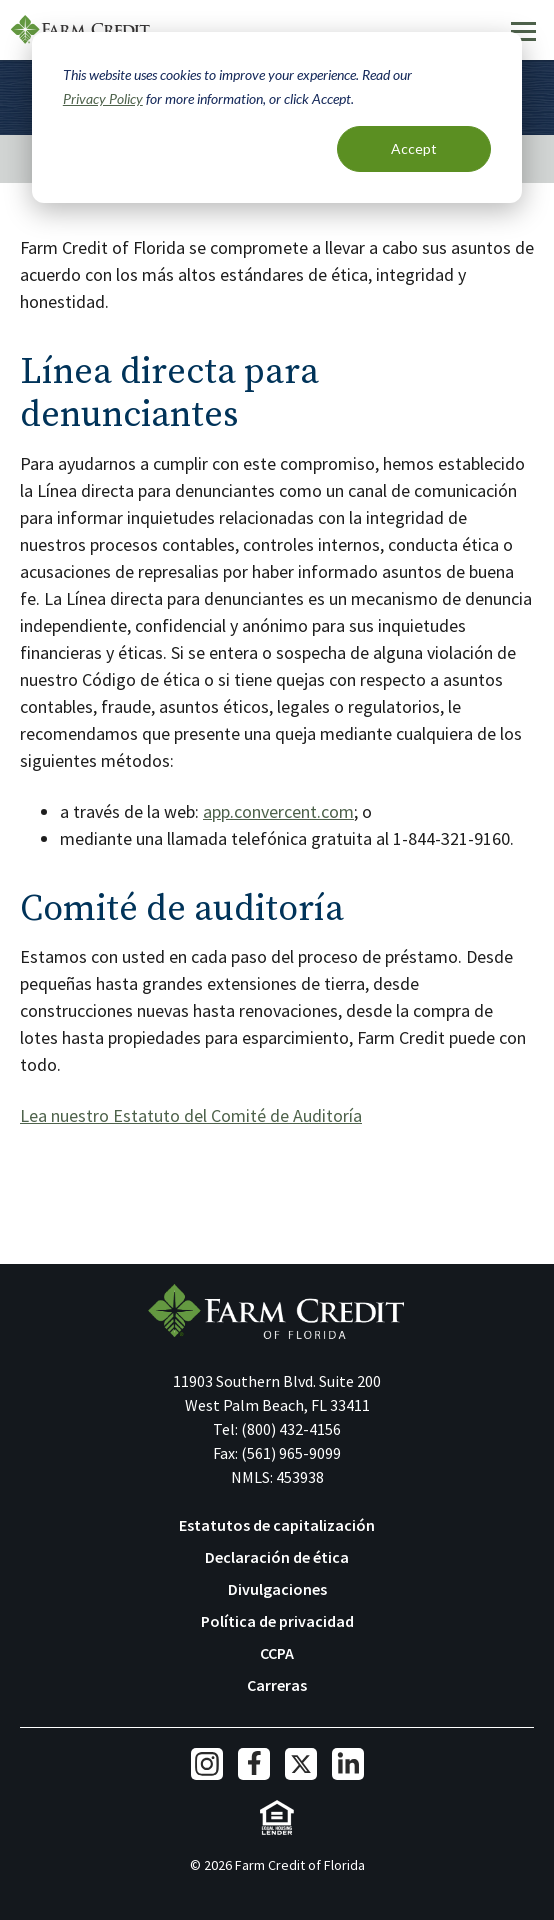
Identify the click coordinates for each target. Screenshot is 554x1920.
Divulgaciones (277, 1589)
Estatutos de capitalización (277, 1525)
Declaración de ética (277, 1557)
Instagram (207, 1764)
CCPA (277, 1653)
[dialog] (277, 117)
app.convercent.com (278, 811)
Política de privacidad (277, 1621)
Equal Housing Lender (277, 1817)
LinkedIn (348, 1764)
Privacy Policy (103, 98)
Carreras (277, 1685)
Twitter (301, 1764)
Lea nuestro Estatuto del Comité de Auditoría (191, 1115)
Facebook (254, 1764)
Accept (414, 148)
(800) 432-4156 (291, 1429)
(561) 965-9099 (291, 1453)
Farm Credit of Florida (80, 30)
